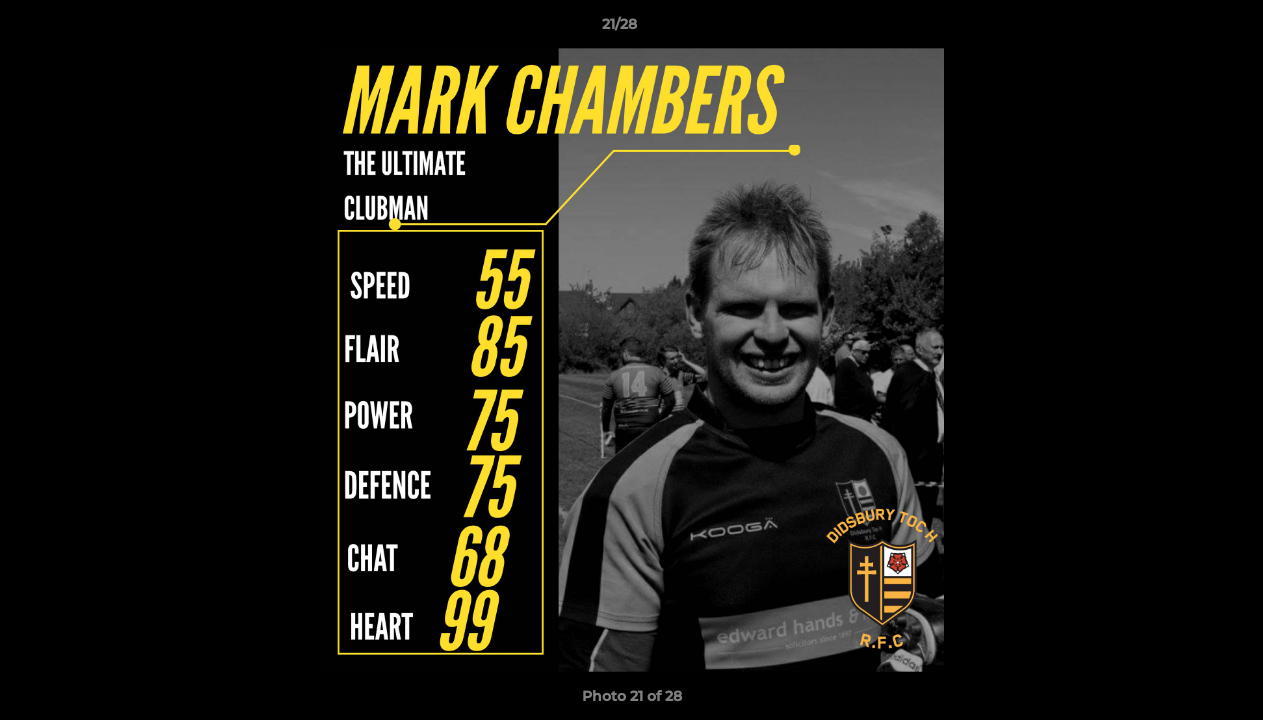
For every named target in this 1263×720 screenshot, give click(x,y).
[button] (1179, 29)
